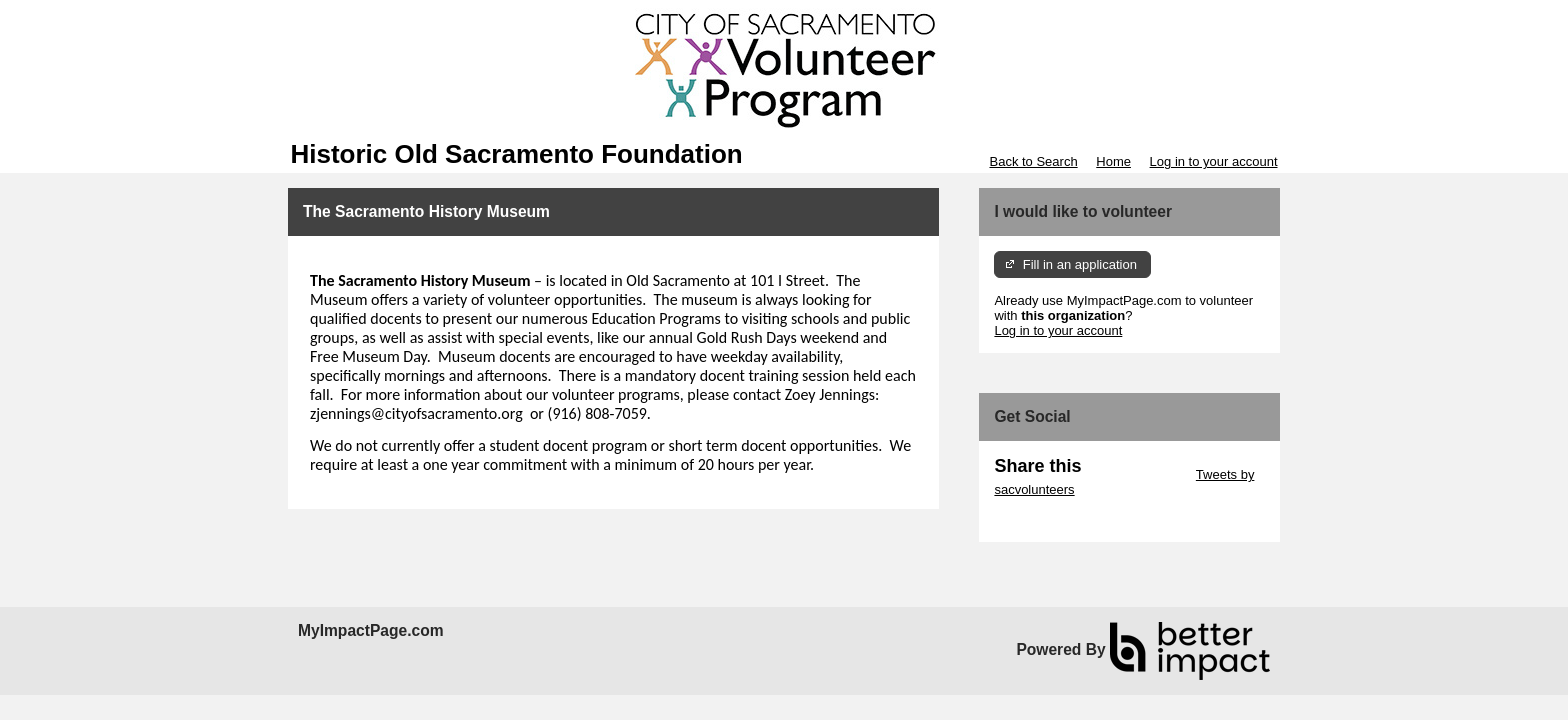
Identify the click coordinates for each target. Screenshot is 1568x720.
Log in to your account (1214, 161)
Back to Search (1033, 161)
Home (1113, 161)
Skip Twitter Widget (1136, 474)
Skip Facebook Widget (1059, 519)
